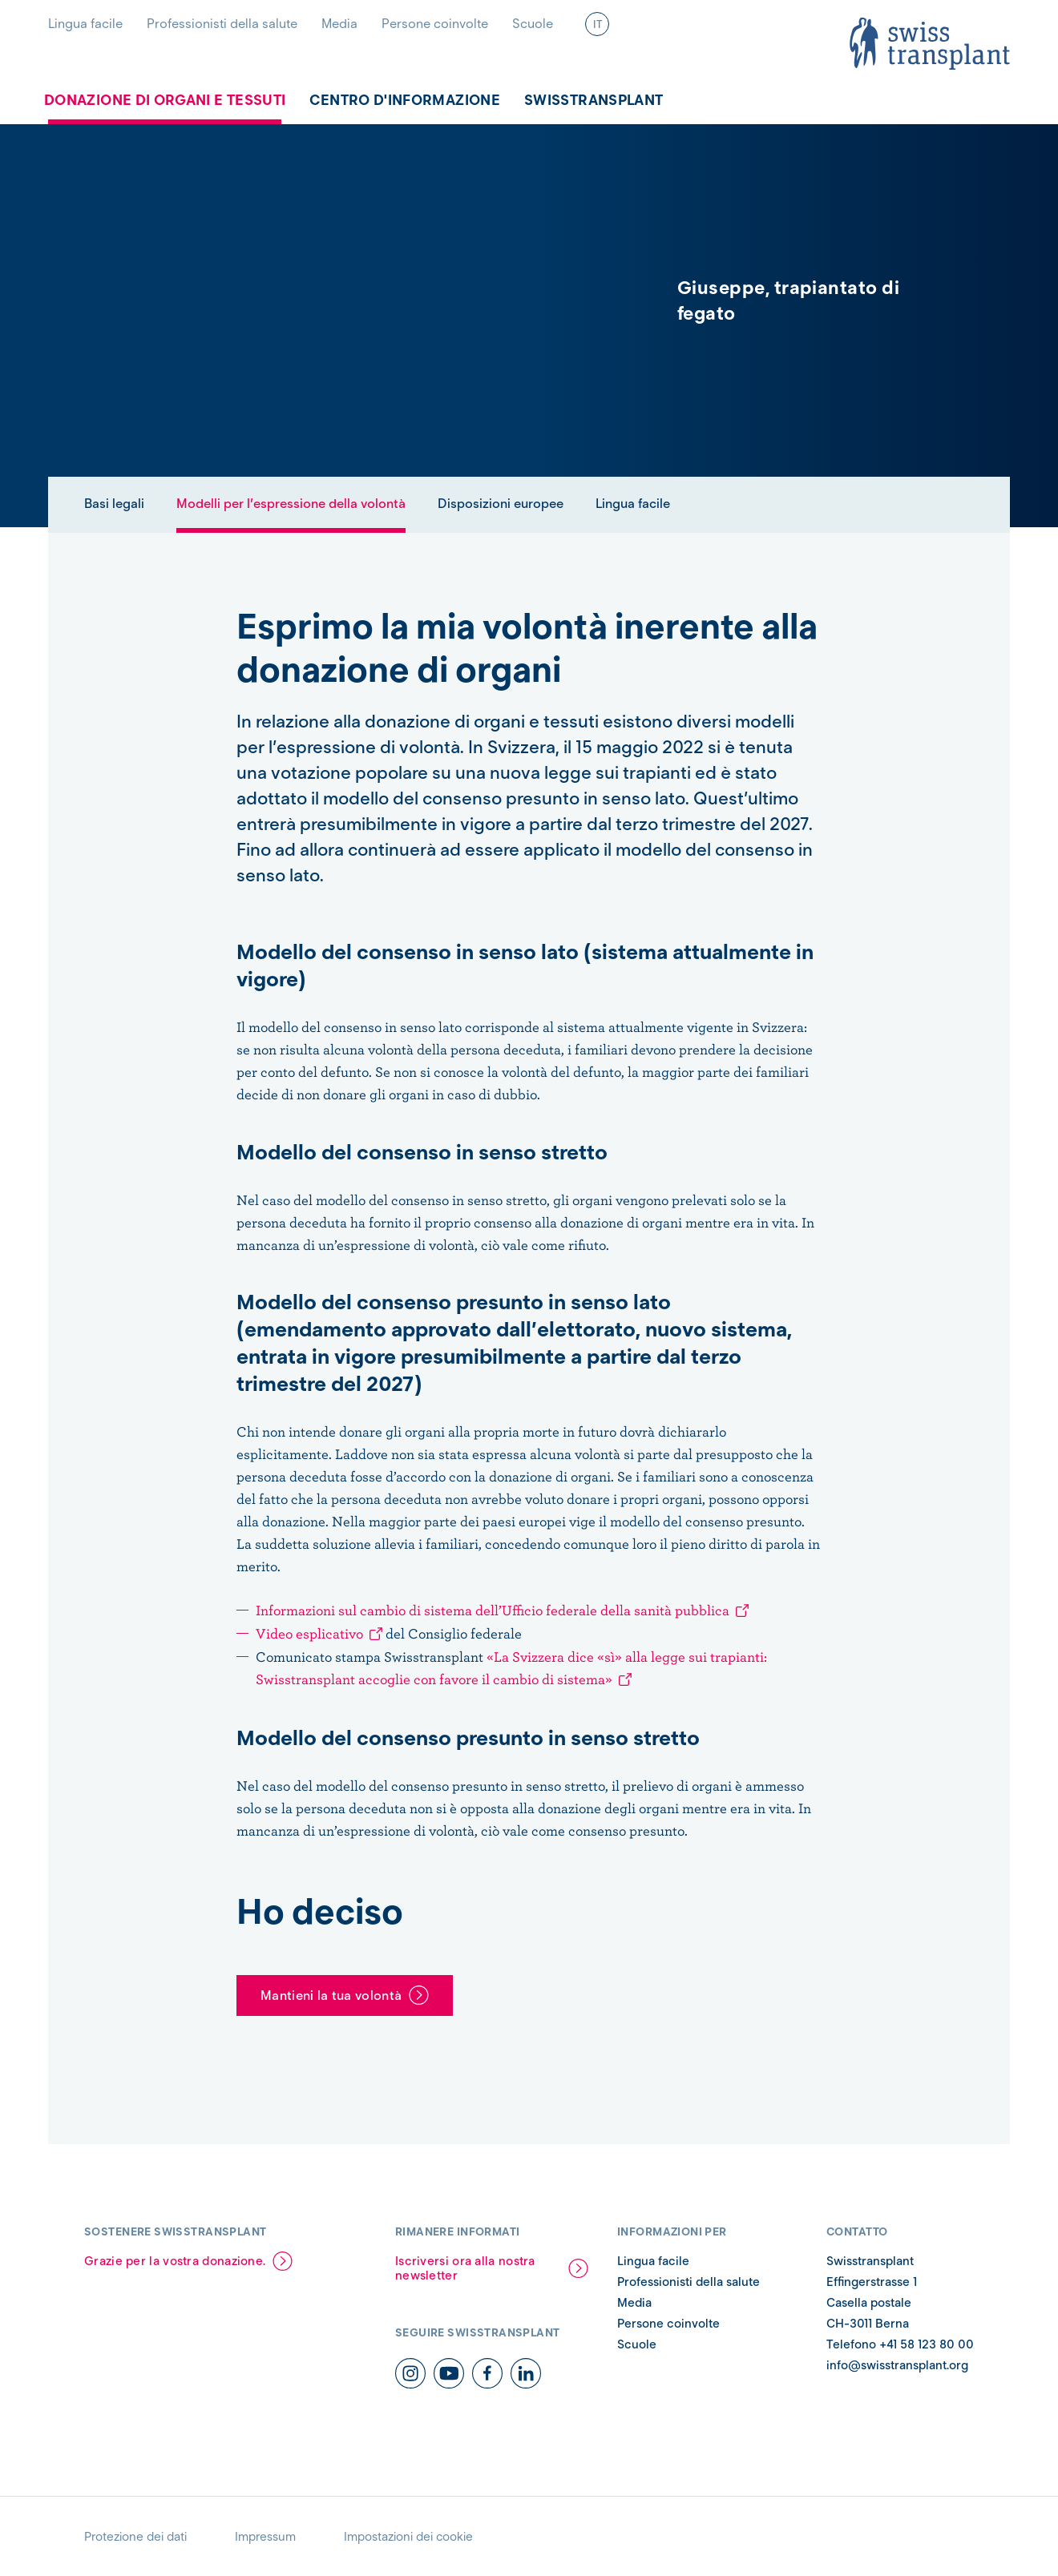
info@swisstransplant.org (897, 2365)
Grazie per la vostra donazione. (174, 2261)
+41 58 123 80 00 (926, 2344)
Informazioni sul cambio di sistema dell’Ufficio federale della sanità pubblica (492, 1610)
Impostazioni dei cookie (408, 2537)
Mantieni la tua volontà (331, 1995)
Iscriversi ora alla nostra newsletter (465, 2268)
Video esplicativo (309, 1633)
